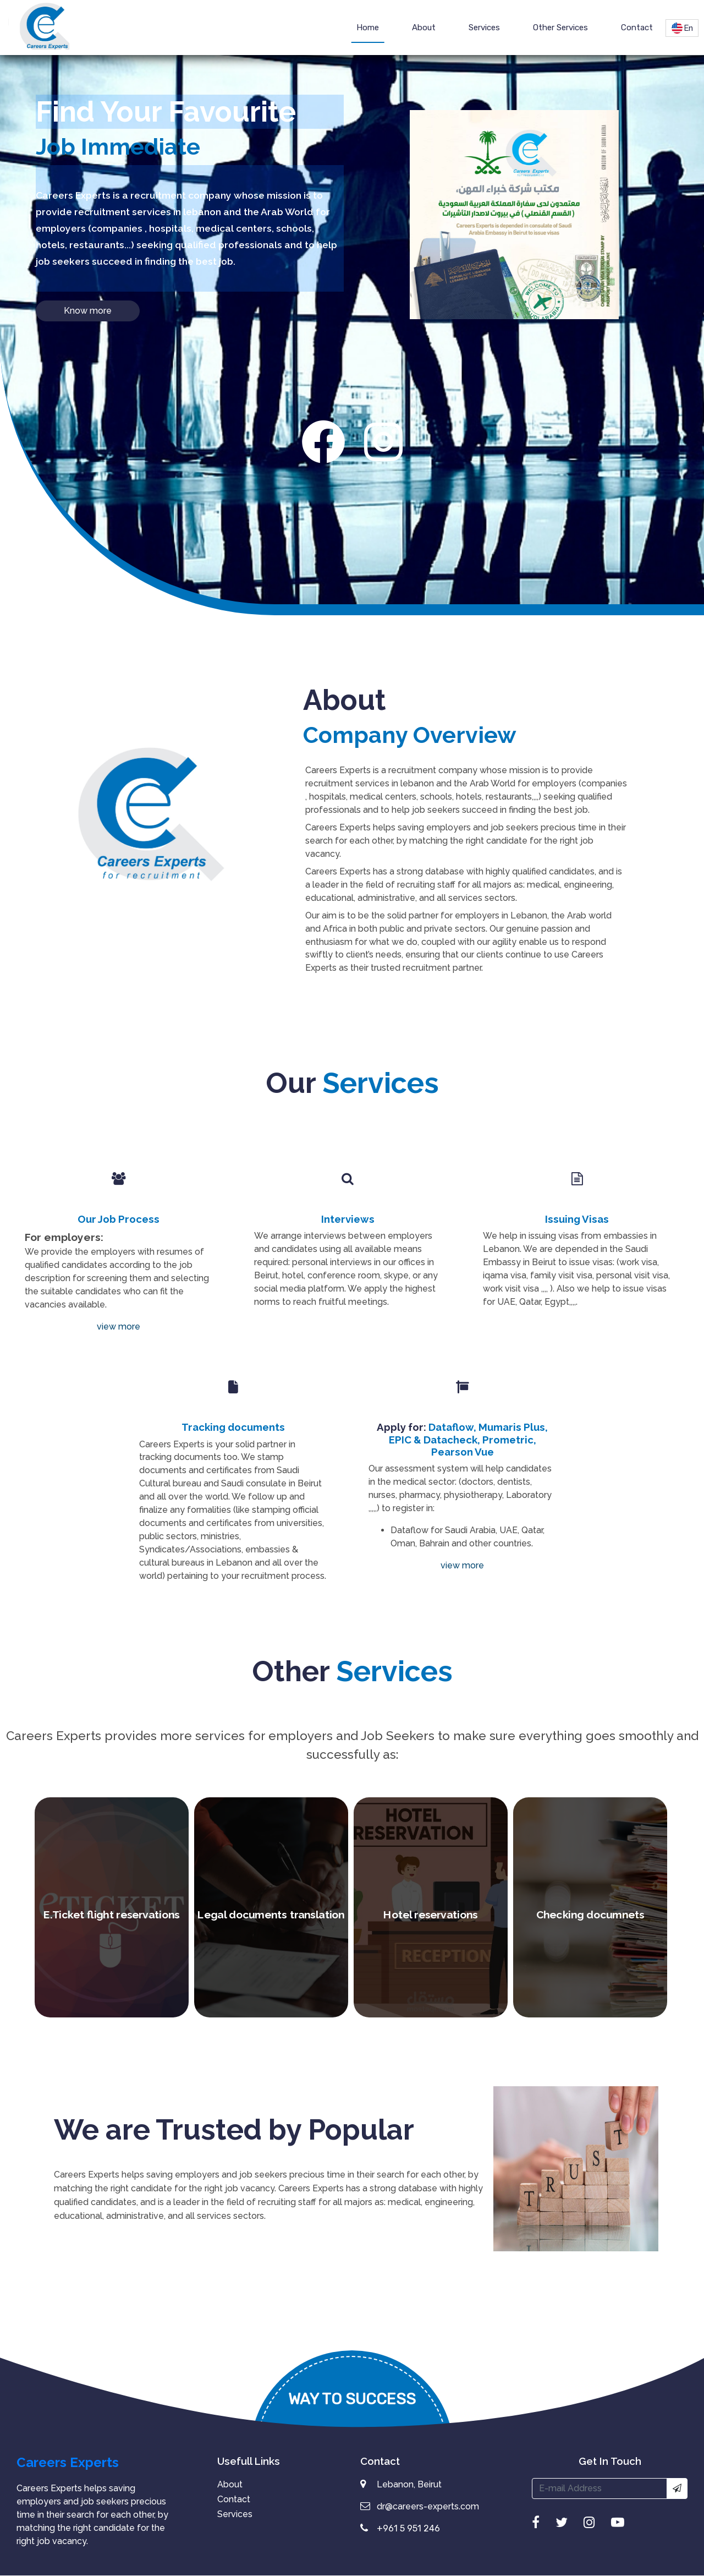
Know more (88, 310)
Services (484, 27)
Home (367, 27)
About (424, 27)
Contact (637, 27)
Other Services (560, 27)
